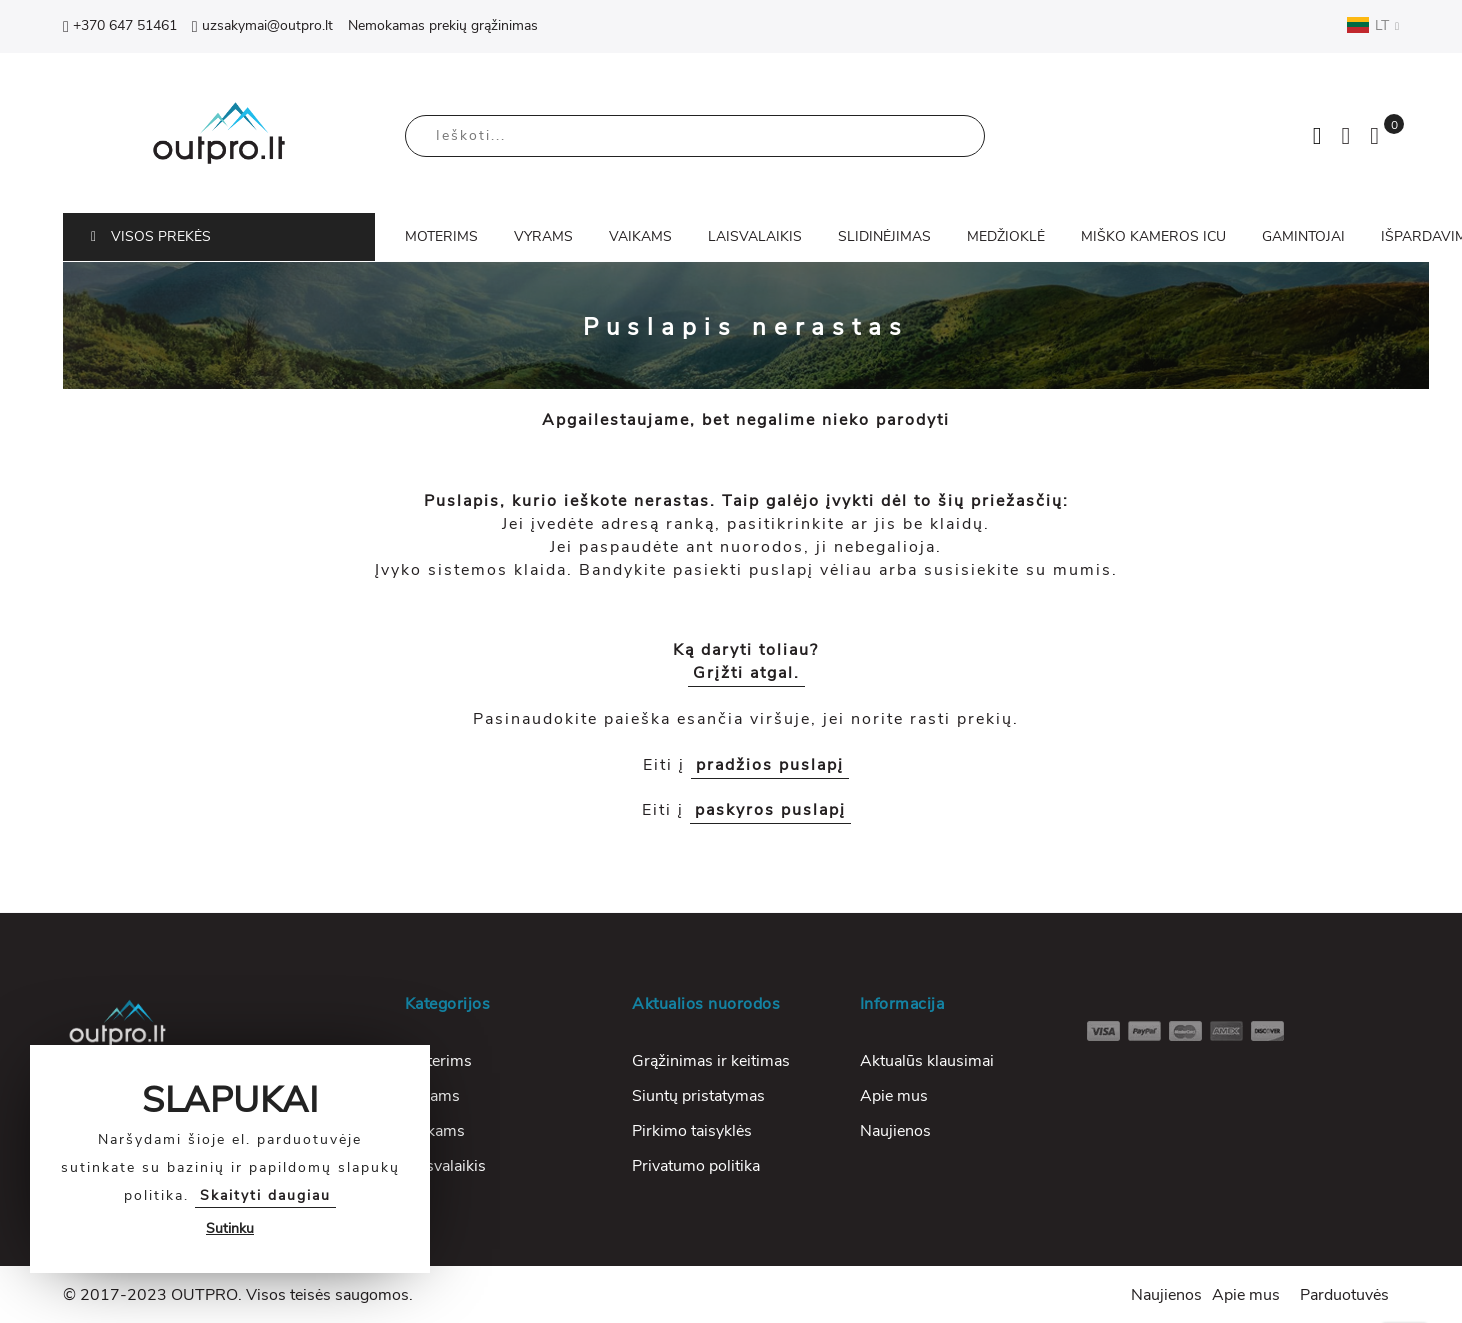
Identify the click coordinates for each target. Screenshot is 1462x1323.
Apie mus (894, 1096)
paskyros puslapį (770, 810)
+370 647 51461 (120, 25)
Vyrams (432, 1096)
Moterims (438, 1061)
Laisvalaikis (445, 1166)
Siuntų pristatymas (698, 1096)
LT (1372, 25)
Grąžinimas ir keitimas (711, 1061)
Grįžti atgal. (746, 673)
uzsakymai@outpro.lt (262, 25)
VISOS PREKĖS (151, 236)
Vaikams (435, 1131)
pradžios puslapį (770, 765)
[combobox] (695, 136)
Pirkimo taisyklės (692, 1131)
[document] (230, 1159)
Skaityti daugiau (265, 1195)
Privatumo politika (696, 1166)
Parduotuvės (1344, 1295)
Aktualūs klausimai (927, 1061)
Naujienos (895, 1131)
